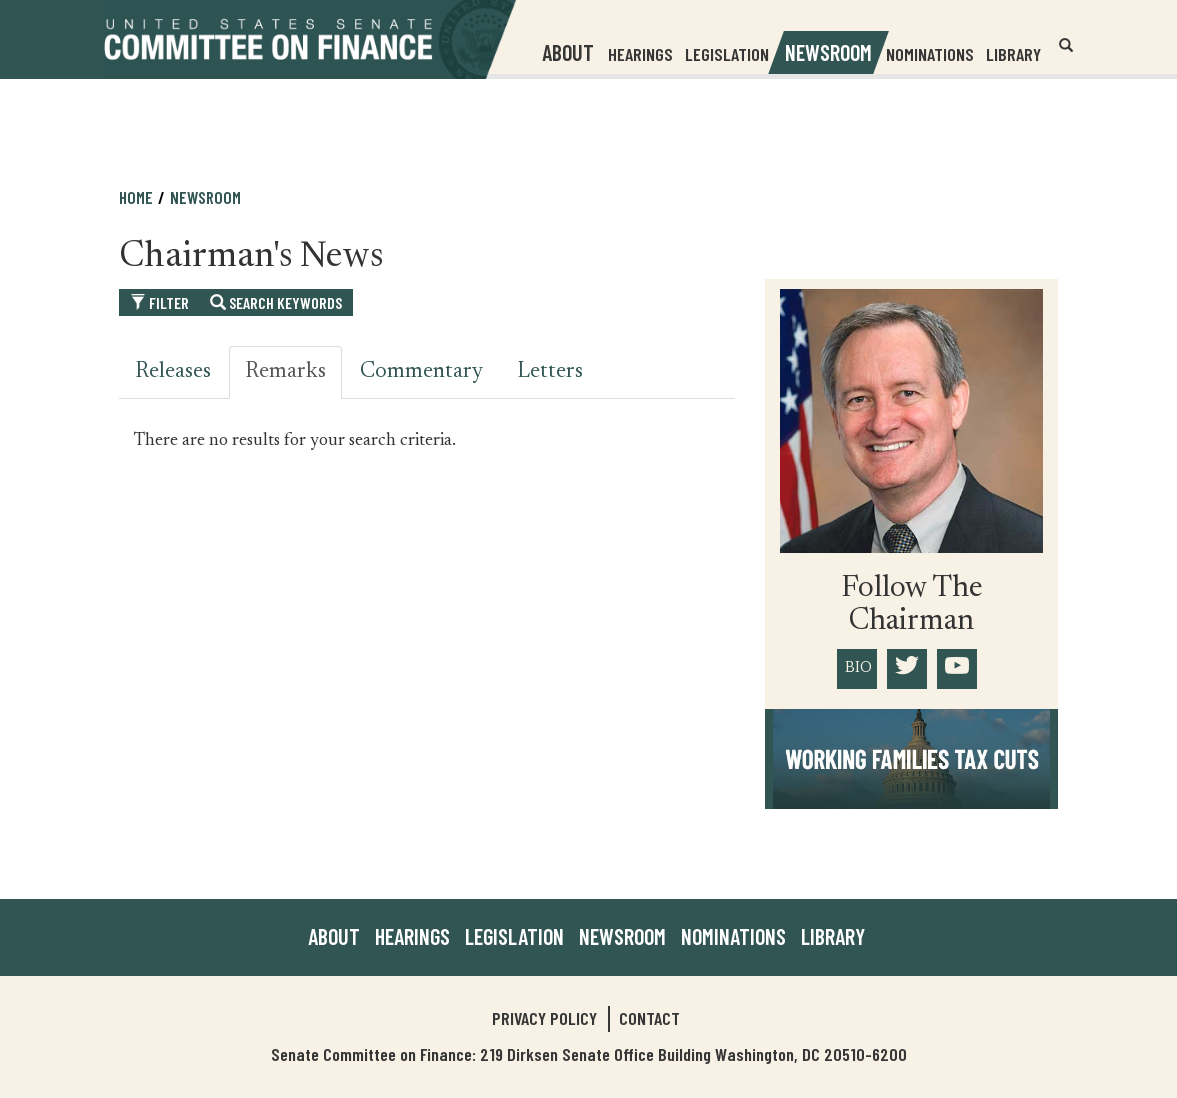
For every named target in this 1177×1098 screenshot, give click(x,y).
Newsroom (205, 197)
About (334, 936)
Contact (649, 1018)
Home (136, 197)
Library (1013, 54)
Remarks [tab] (285, 372)
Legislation (727, 54)
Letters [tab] (550, 372)
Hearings (640, 54)
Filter (159, 302)
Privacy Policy (544, 1018)
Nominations (930, 54)
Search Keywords (276, 302)
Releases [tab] (173, 372)
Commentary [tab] (421, 372)
